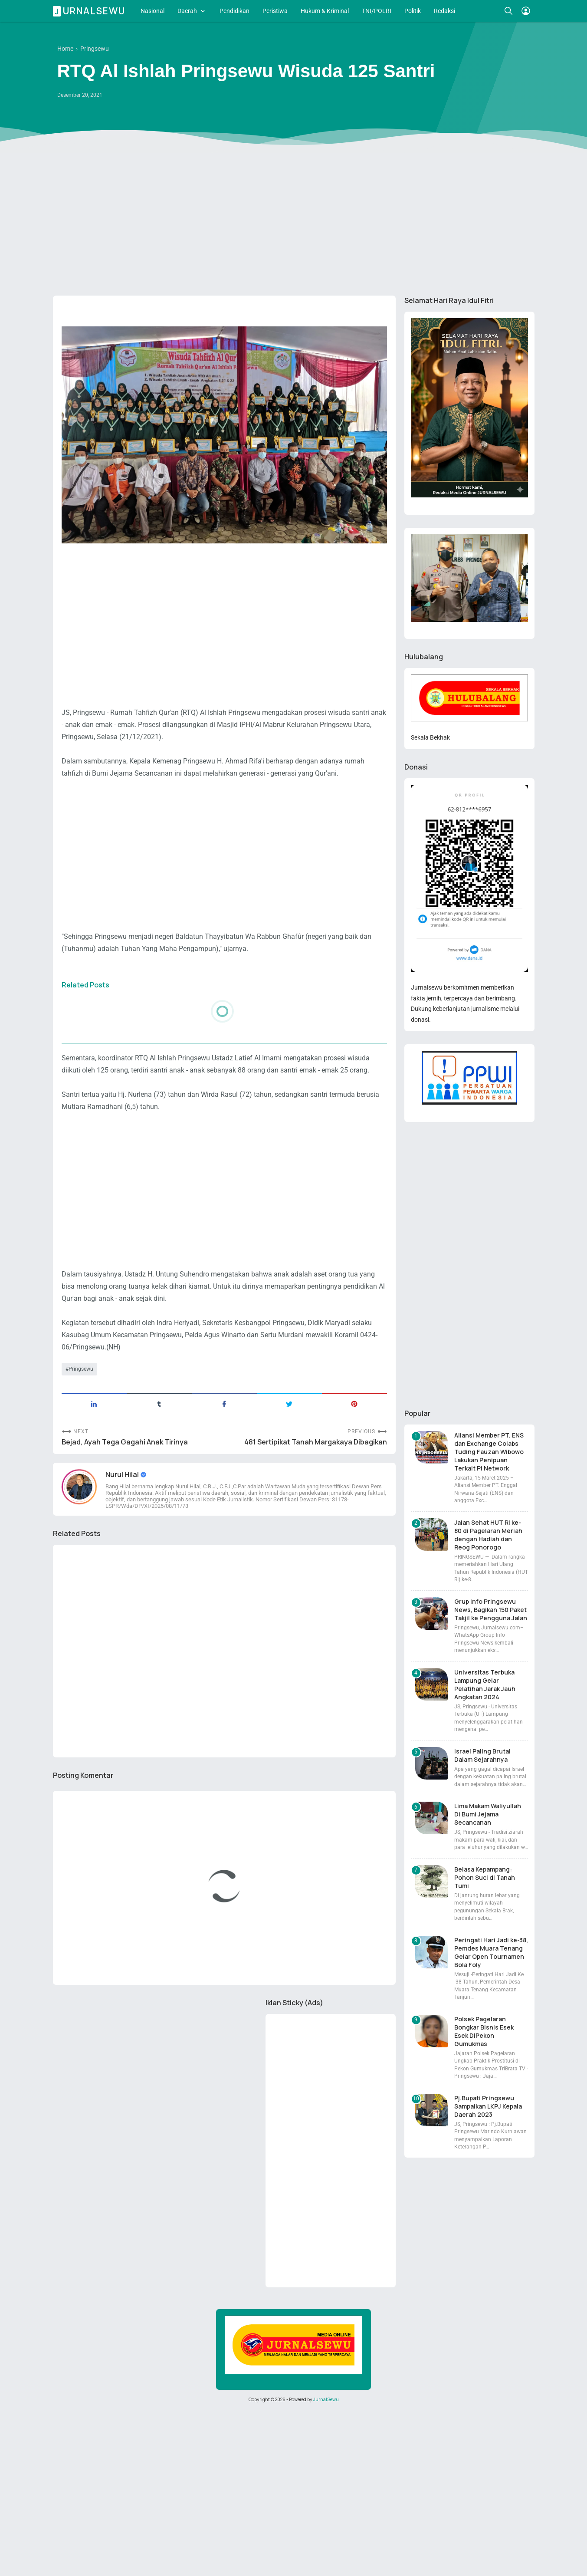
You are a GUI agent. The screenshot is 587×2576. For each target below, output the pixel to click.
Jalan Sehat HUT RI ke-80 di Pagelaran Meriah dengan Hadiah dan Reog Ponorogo (488, 1534)
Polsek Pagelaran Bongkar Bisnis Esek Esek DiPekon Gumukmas (484, 2031)
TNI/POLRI (376, 10)
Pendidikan (234, 10)
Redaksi (444, 10)
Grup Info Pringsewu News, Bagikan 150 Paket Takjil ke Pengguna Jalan (490, 1609)
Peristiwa (275, 10)
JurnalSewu (326, 2399)
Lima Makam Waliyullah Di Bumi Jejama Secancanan (487, 1814)
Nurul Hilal (122, 1474)
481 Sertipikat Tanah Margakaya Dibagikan (315, 1442)
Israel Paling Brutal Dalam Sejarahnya (482, 1755)
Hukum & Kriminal (325, 10)
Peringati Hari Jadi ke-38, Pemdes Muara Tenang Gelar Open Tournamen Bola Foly (491, 1952)
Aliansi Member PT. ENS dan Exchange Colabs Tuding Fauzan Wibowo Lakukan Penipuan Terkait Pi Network (489, 1451)
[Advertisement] (294, 222)
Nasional (152, 10)
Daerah (187, 10)
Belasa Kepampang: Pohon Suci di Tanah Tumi (484, 1877)
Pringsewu (81, 1369)
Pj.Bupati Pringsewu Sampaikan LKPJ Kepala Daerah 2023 (488, 2106)
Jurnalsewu (90, 11)
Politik (412, 10)
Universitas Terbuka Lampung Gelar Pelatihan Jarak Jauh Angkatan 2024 (484, 1684)
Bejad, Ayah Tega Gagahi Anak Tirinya (125, 1442)
